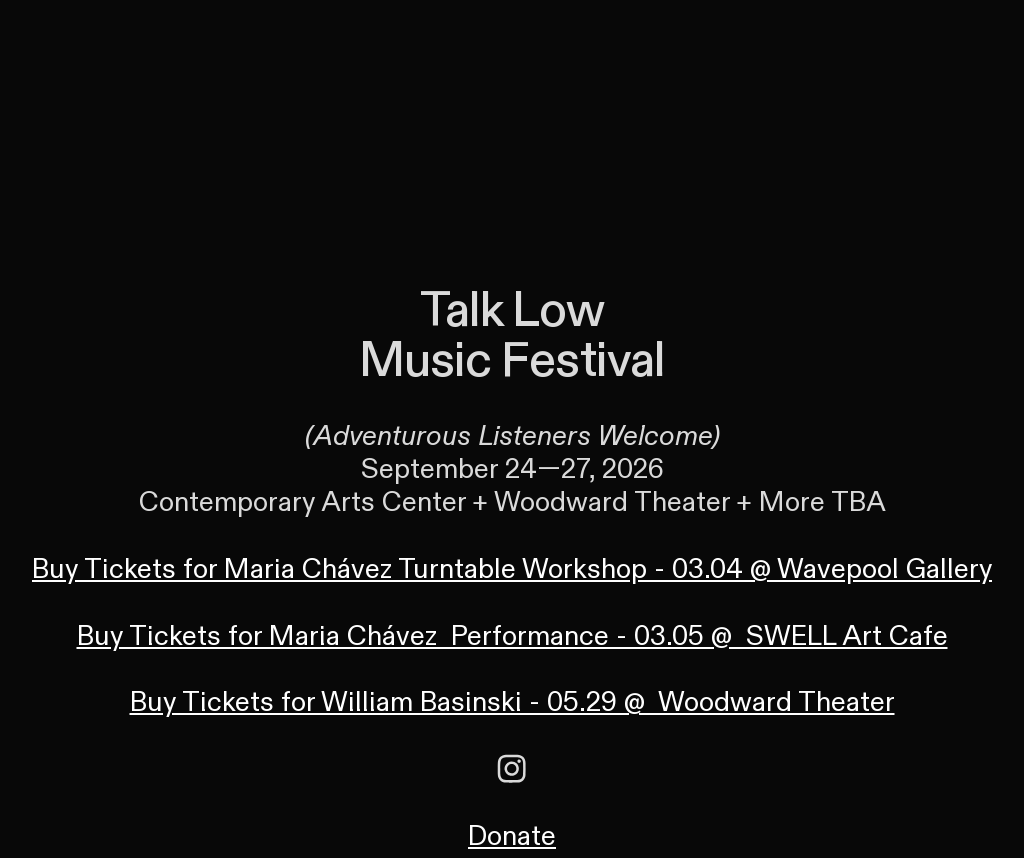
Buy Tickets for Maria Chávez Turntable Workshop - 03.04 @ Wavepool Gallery (512, 569)
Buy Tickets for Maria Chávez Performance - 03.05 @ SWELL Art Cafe (512, 636)
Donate (512, 836)
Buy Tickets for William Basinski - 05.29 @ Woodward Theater (512, 702)
